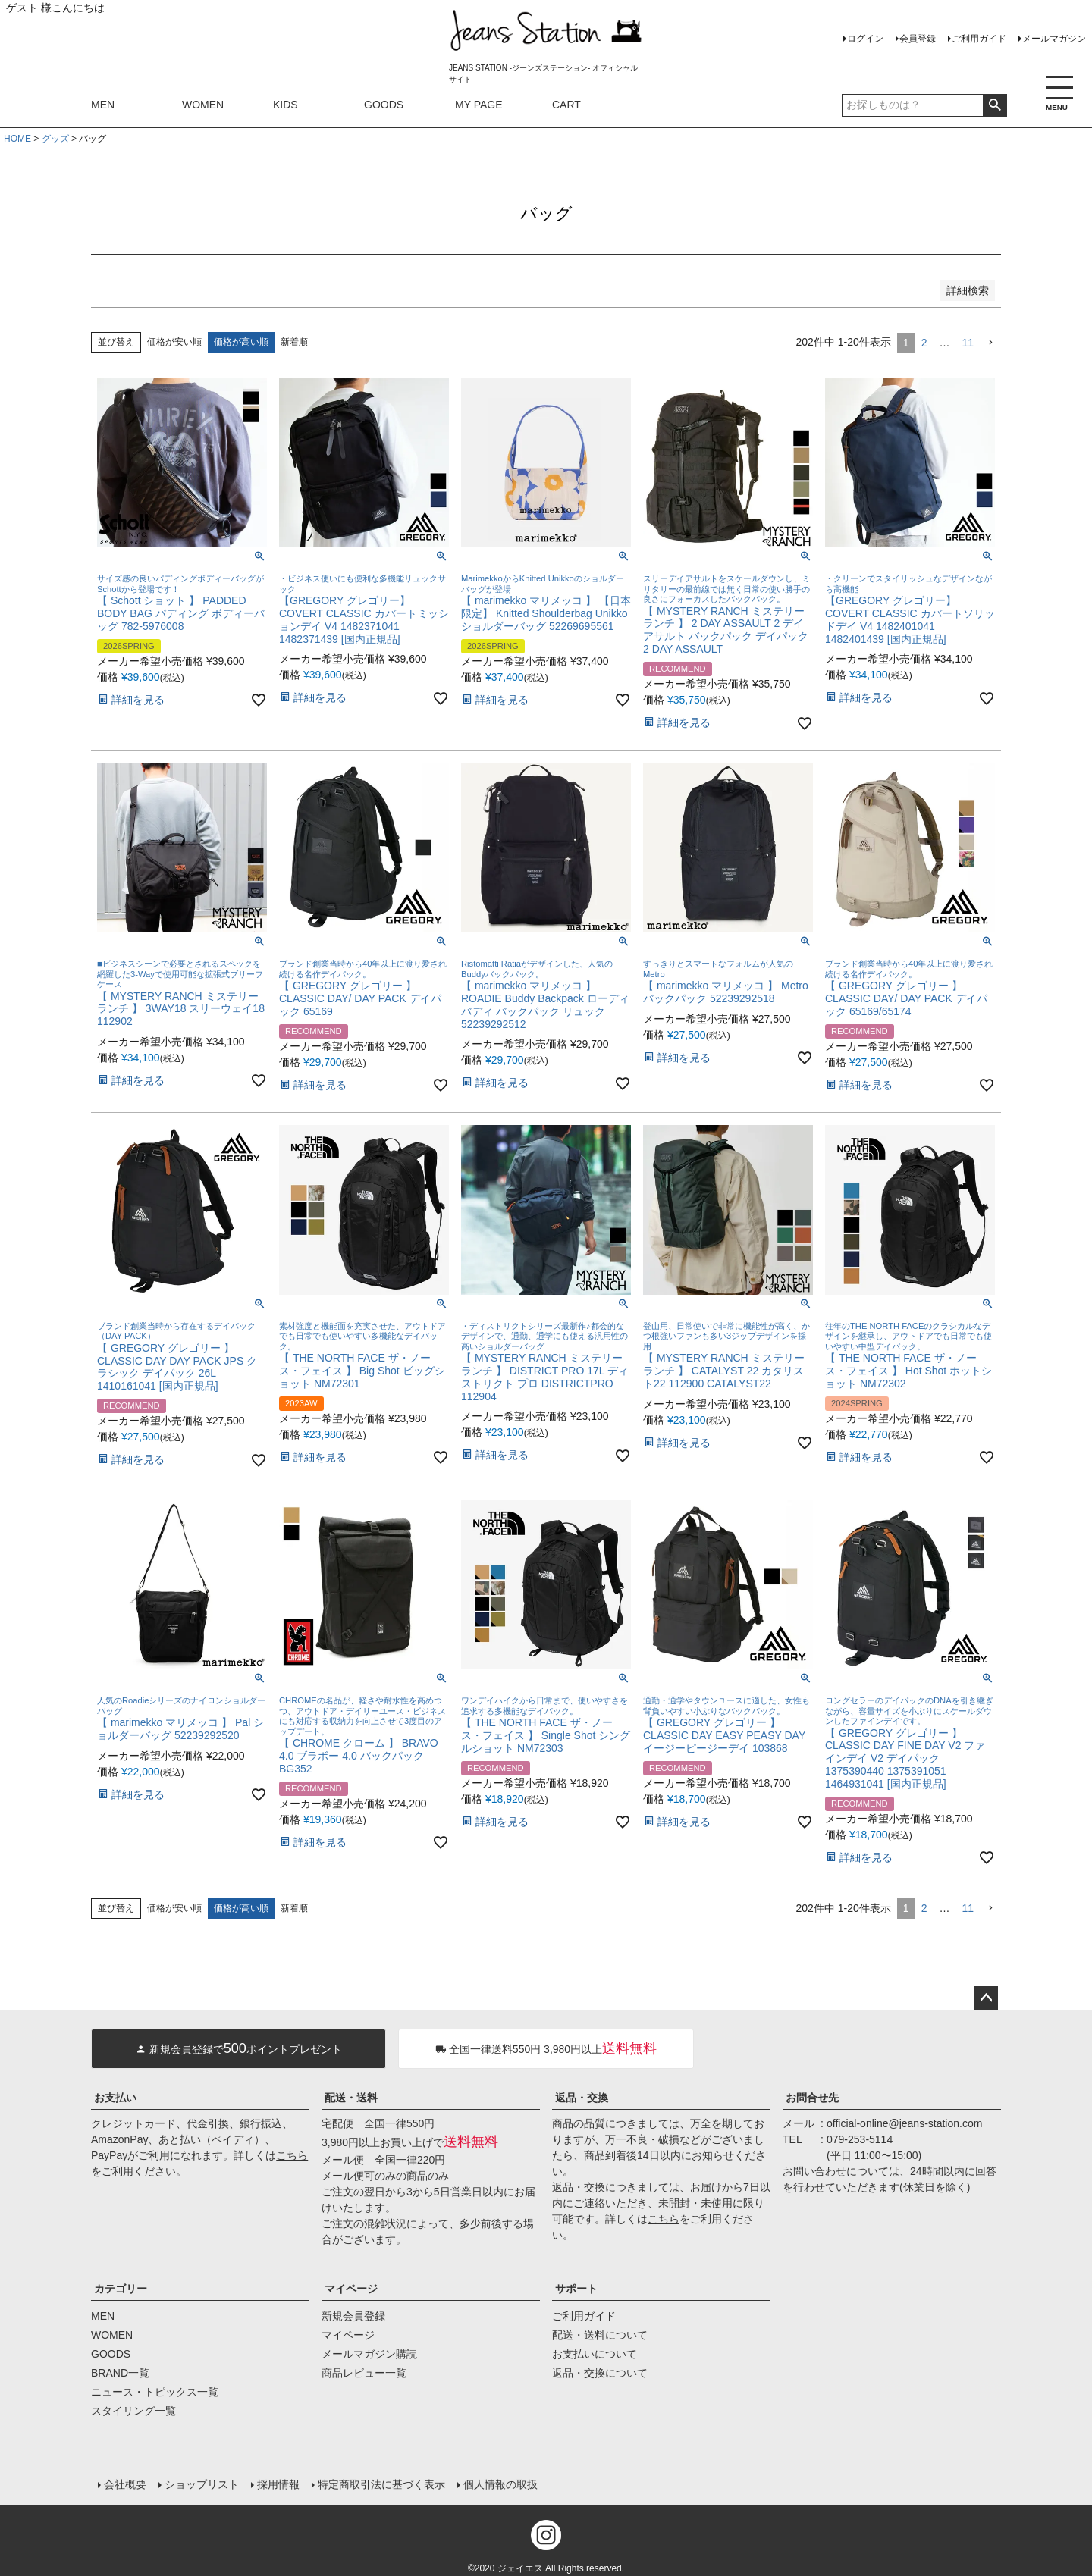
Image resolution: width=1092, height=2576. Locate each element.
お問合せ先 (812, 2098)
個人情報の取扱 (500, 2483)
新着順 (294, 342)
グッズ (55, 138)
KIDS (285, 105)
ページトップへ (986, 1998)
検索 (994, 105)
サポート (576, 2289)
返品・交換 (581, 2098)
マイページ (351, 2289)
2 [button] (924, 343)
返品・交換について (600, 2373)
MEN (103, 105)
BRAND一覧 (120, 2373)
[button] (990, 343)
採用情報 (277, 2483)
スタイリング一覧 (133, 2411)
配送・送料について (600, 2335)
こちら (292, 2155)
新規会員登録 (353, 2316)
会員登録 (917, 38)
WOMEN (203, 105)
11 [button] (968, 343)
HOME (17, 138)
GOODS (383, 105)
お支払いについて (594, 2354)
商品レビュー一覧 (364, 2373)
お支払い (115, 2098)
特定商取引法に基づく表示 (380, 2483)
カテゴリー (120, 2289)
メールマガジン (1054, 38)
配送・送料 (351, 2098)
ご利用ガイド (979, 38)
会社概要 (124, 2483)
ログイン (865, 38)
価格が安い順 (174, 342)
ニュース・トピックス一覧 (154, 2392)
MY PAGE (479, 105)
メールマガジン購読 (369, 2354)
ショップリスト (201, 2483)
